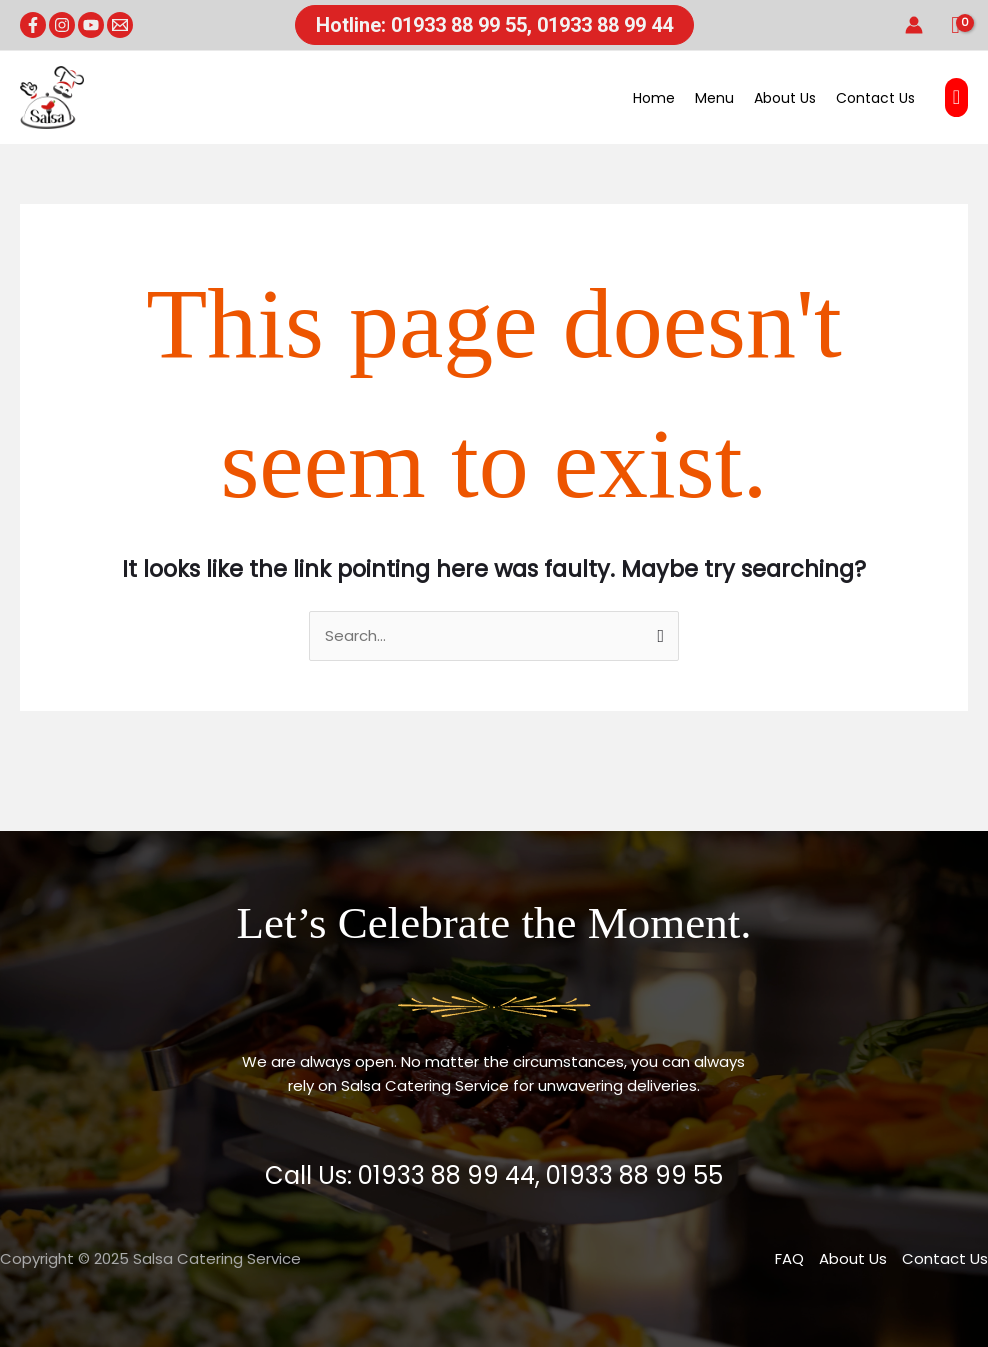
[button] (494, 25)
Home (654, 98)
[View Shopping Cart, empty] (955, 25)
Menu (714, 98)
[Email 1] (120, 25)
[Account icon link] (914, 25)
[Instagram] (62, 25)
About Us (785, 98)
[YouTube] (91, 25)
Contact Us (875, 98)
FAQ (789, 1258)
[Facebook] (33, 25)
